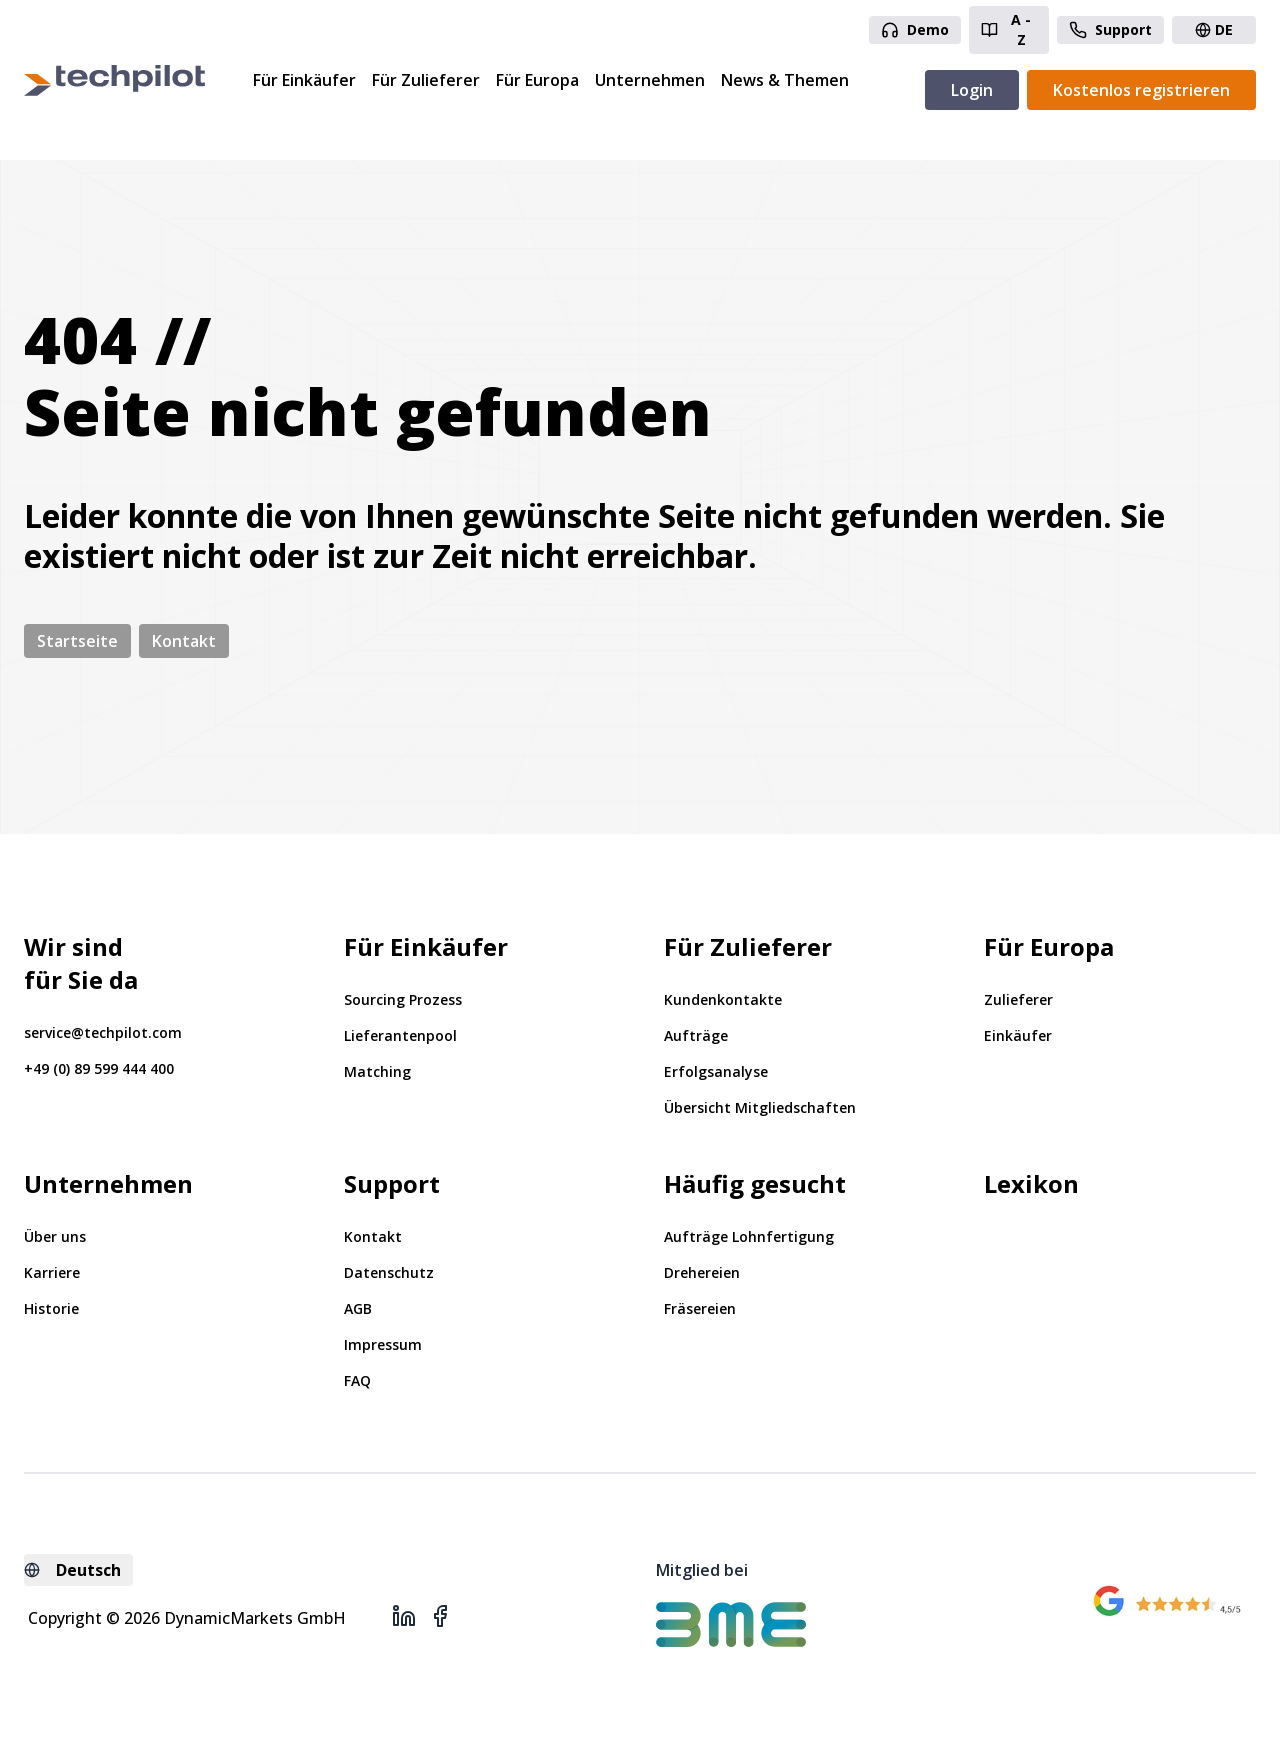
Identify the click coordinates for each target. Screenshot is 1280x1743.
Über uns (55, 1236)
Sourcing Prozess (403, 999)
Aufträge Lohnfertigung (749, 1236)
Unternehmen (650, 80)
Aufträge (696, 1035)
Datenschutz (389, 1272)
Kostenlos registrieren (1141, 90)
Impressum (383, 1344)
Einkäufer (1018, 1035)
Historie (51, 1308)
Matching (377, 1071)
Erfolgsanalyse (716, 1071)
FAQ (357, 1380)
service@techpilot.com (103, 1032)
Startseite (77, 641)
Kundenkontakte (723, 999)
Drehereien (702, 1272)
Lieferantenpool (400, 1035)
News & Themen (785, 80)
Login (972, 90)
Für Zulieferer (426, 80)
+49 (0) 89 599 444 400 (99, 1068)
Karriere (52, 1272)
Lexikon (1031, 1183)
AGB (358, 1308)
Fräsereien (700, 1308)
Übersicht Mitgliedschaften (760, 1107)
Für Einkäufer (304, 80)
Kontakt (184, 641)
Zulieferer (1018, 999)
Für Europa (537, 80)
